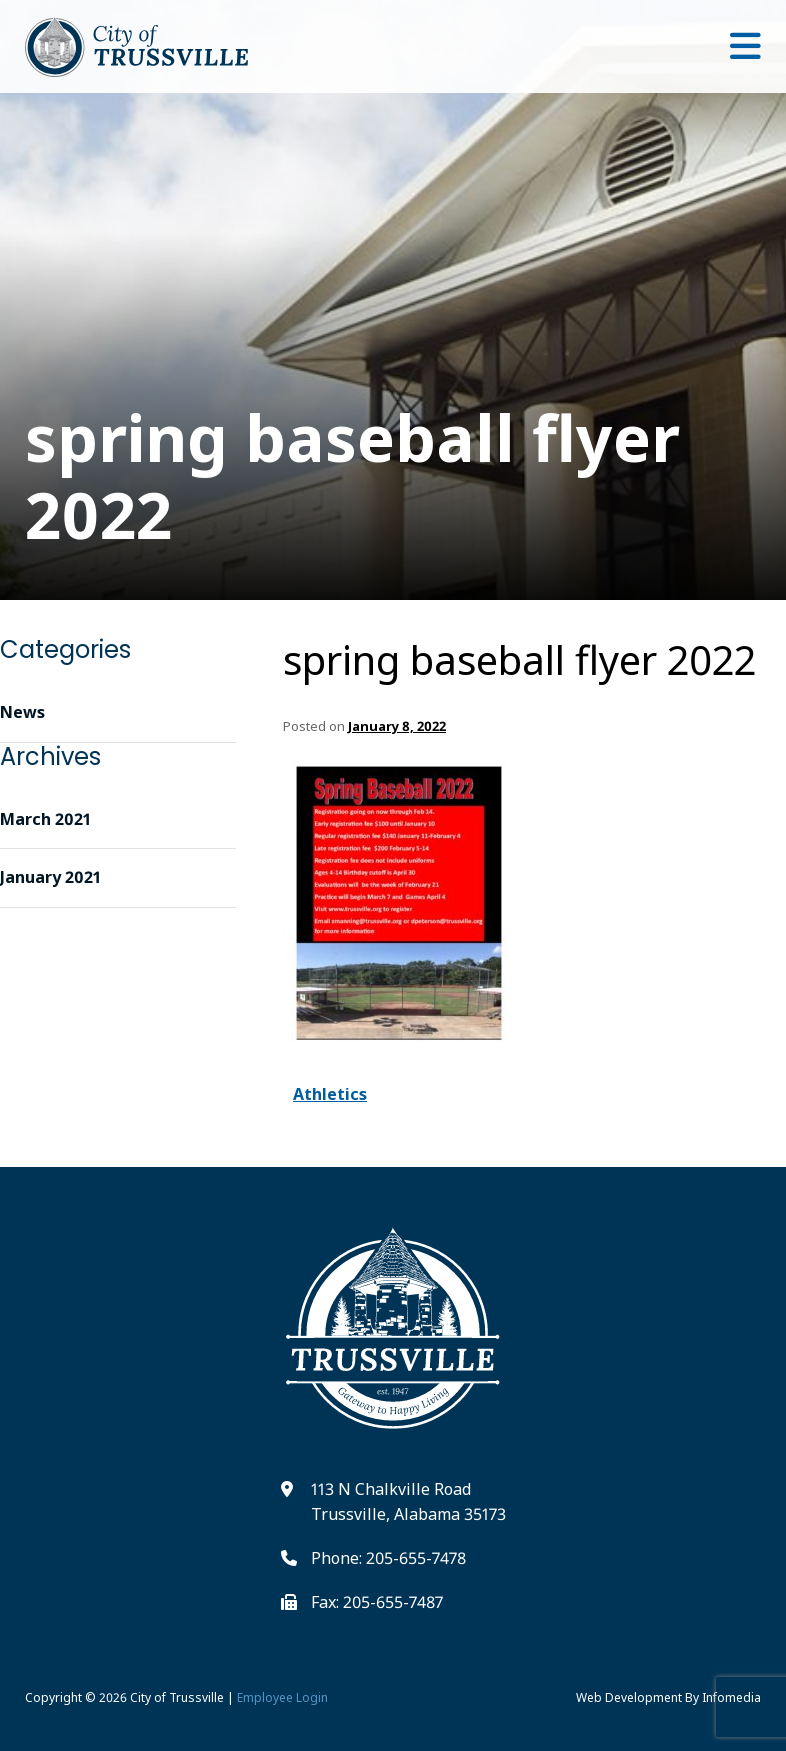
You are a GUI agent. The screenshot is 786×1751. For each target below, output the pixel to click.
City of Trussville (177, 1697)
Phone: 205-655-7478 (388, 1558)
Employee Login (282, 1697)
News (22, 712)
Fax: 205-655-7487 (377, 1602)
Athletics (330, 1094)
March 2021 (45, 819)
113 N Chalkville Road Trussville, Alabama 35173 (408, 1502)
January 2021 (50, 877)
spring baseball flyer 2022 (519, 660)
